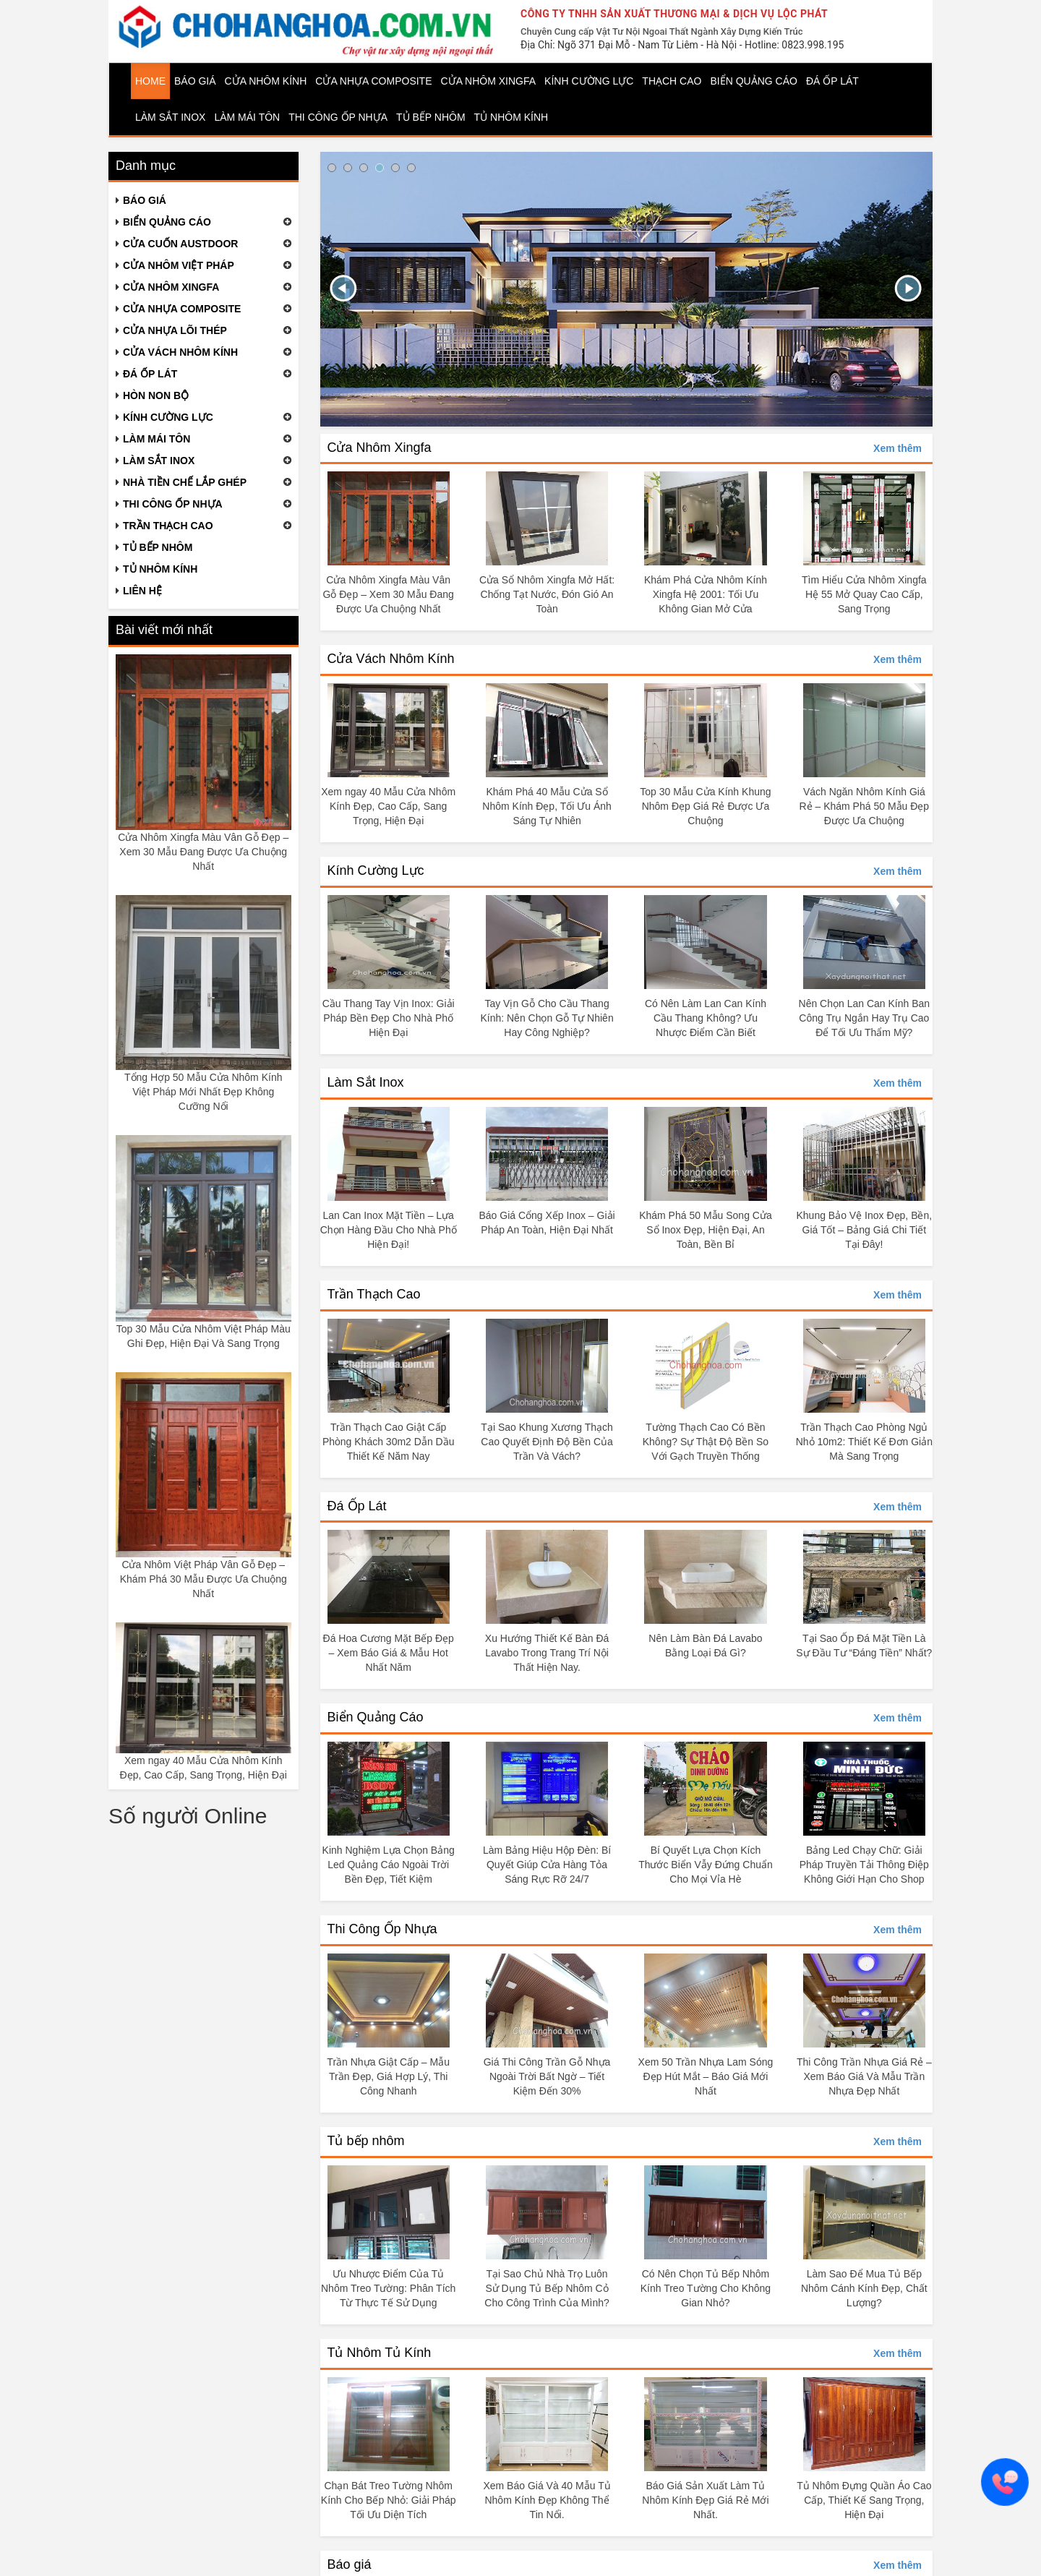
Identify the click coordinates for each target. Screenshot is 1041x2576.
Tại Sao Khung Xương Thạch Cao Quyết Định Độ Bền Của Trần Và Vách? (547, 1441)
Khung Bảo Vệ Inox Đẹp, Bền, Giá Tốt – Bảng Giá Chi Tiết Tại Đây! (864, 1230)
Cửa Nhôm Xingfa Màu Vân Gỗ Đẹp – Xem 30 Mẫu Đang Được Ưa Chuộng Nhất (203, 851)
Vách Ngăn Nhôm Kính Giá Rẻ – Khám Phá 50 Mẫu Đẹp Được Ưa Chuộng (864, 806)
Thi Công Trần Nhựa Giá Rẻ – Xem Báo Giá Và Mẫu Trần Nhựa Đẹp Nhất (864, 2076)
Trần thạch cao (168, 525)
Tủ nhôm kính (511, 117)
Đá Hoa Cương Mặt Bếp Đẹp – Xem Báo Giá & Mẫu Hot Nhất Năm (388, 1653)
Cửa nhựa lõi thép (175, 330)
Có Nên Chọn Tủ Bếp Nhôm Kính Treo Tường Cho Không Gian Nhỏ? (706, 2288)
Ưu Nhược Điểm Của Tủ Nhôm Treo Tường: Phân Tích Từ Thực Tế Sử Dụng (388, 2288)
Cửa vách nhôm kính (180, 352)
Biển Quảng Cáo (375, 1717)
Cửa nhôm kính (266, 81)
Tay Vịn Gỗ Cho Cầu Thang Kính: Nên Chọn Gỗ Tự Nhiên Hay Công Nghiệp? (546, 1018)
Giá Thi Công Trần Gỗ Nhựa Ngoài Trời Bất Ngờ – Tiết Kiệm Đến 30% (547, 2076)
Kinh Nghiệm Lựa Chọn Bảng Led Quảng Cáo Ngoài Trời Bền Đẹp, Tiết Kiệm (388, 1864)
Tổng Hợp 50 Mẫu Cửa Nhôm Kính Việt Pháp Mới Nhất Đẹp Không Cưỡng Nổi (203, 1091)
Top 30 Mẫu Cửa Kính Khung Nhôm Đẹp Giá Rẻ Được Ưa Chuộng (705, 806)
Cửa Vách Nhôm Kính (391, 658)
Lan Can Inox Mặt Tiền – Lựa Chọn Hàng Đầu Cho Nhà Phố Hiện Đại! (388, 1230)
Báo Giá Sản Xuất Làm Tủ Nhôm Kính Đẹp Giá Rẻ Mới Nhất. (705, 2500)
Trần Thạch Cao (374, 1294)
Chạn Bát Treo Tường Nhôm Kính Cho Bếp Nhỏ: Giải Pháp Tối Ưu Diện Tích (388, 2500)
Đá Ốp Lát (357, 1506)
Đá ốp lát (832, 81)
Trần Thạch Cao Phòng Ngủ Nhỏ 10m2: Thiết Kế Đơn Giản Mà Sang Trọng (864, 1441)
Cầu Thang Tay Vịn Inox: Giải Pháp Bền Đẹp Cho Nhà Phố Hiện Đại (388, 1018)
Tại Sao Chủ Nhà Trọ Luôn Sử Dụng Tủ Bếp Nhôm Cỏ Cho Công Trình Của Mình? (546, 2288)
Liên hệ (142, 590)
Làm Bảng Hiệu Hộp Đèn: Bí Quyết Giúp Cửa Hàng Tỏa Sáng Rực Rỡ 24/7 (547, 1864)
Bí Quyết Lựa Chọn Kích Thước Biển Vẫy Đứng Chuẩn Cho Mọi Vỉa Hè (705, 1864)
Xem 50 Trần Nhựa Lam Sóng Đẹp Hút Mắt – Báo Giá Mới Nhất (706, 2076)
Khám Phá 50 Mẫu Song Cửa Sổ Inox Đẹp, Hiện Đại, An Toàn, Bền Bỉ (705, 1230)
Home (150, 81)
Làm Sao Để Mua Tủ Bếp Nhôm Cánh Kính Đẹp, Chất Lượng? (864, 2288)
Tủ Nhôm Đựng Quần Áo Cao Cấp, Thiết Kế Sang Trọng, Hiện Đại (864, 2500)
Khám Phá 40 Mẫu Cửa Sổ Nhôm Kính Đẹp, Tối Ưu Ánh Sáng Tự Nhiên (546, 806)
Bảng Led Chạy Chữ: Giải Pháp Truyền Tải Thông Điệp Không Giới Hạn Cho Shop (864, 1864)
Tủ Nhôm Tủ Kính (379, 2352)
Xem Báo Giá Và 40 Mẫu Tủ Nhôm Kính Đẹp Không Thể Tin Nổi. (546, 2500)
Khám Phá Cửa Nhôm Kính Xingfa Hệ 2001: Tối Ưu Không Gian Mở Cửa (705, 594)
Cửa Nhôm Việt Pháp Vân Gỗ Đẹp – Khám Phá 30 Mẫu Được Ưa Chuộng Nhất (203, 1579)
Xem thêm (897, 448)
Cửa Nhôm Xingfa (379, 447)
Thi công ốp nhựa (337, 117)
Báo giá (195, 81)
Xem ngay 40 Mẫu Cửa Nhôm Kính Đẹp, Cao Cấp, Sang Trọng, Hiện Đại (388, 806)
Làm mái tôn (247, 117)
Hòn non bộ (156, 395)
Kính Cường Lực (375, 870)
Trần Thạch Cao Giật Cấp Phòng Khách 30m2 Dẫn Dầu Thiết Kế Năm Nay (388, 1441)
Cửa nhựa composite (182, 308)
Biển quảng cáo (753, 81)
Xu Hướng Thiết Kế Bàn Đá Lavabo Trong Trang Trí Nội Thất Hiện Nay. (547, 1653)
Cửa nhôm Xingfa (488, 81)
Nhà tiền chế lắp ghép (185, 482)
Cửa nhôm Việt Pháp (178, 265)
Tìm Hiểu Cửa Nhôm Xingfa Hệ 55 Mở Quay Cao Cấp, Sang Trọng (864, 594)
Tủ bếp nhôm (431, 117)
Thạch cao (671, 81)
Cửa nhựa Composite (373, 81)
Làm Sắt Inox (170, 117)
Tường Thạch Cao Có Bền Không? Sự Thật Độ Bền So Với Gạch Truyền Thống (705, 1441)
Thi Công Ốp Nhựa (382, 1929)
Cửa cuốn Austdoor (180, 243)
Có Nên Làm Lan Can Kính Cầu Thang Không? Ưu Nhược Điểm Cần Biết (705, 1018)
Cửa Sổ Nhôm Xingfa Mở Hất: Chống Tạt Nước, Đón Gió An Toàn (546, 594)
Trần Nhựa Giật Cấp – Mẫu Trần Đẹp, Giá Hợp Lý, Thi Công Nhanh (388, 2076)
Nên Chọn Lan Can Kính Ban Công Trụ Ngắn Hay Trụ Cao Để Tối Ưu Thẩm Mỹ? (864, 1018)
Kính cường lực (588, 81)
